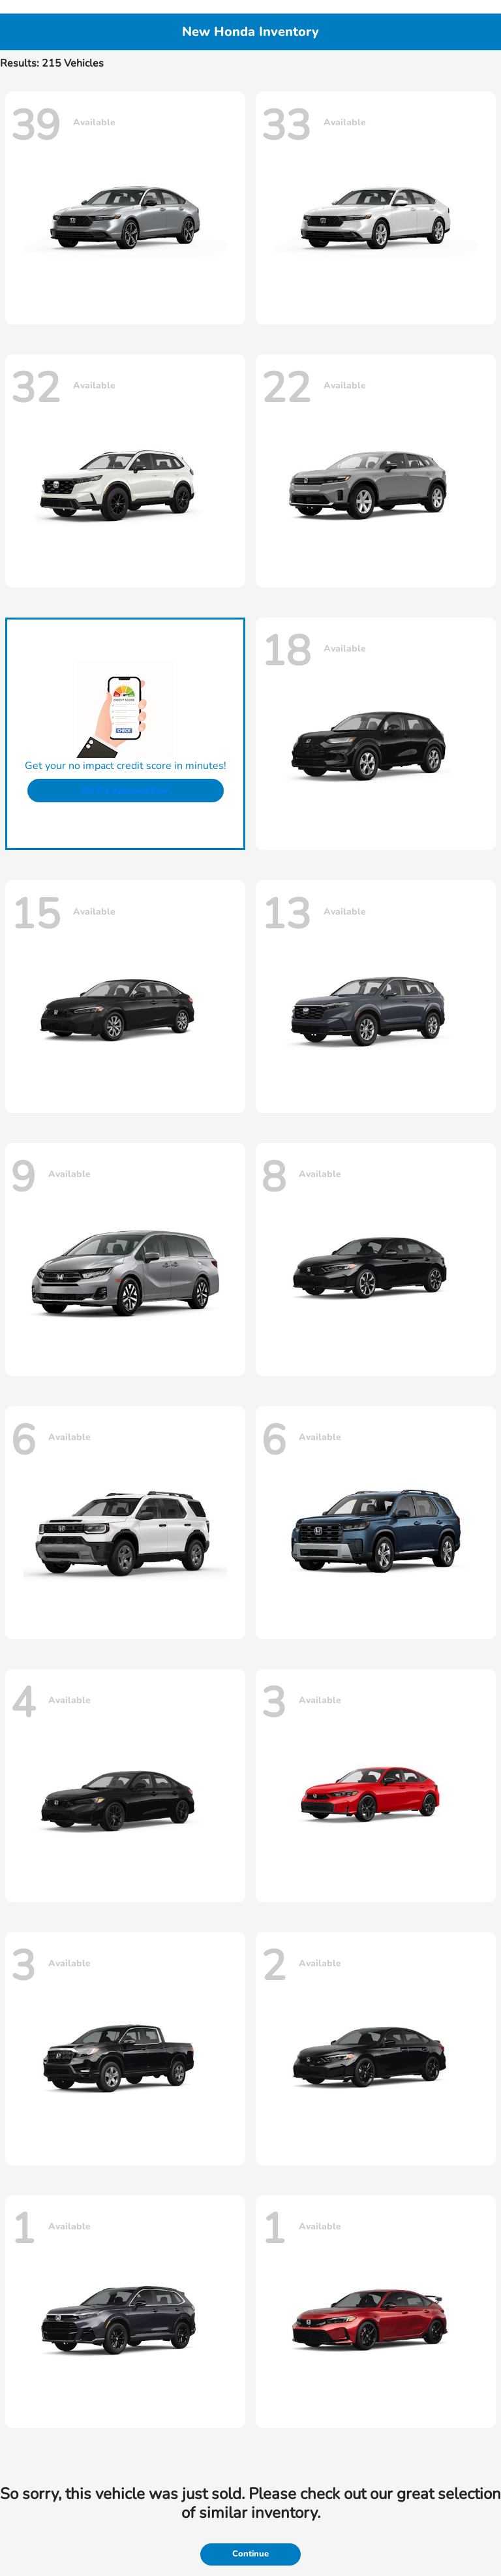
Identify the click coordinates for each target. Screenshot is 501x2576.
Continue (250, 2554)
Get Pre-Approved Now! (125, 790)
